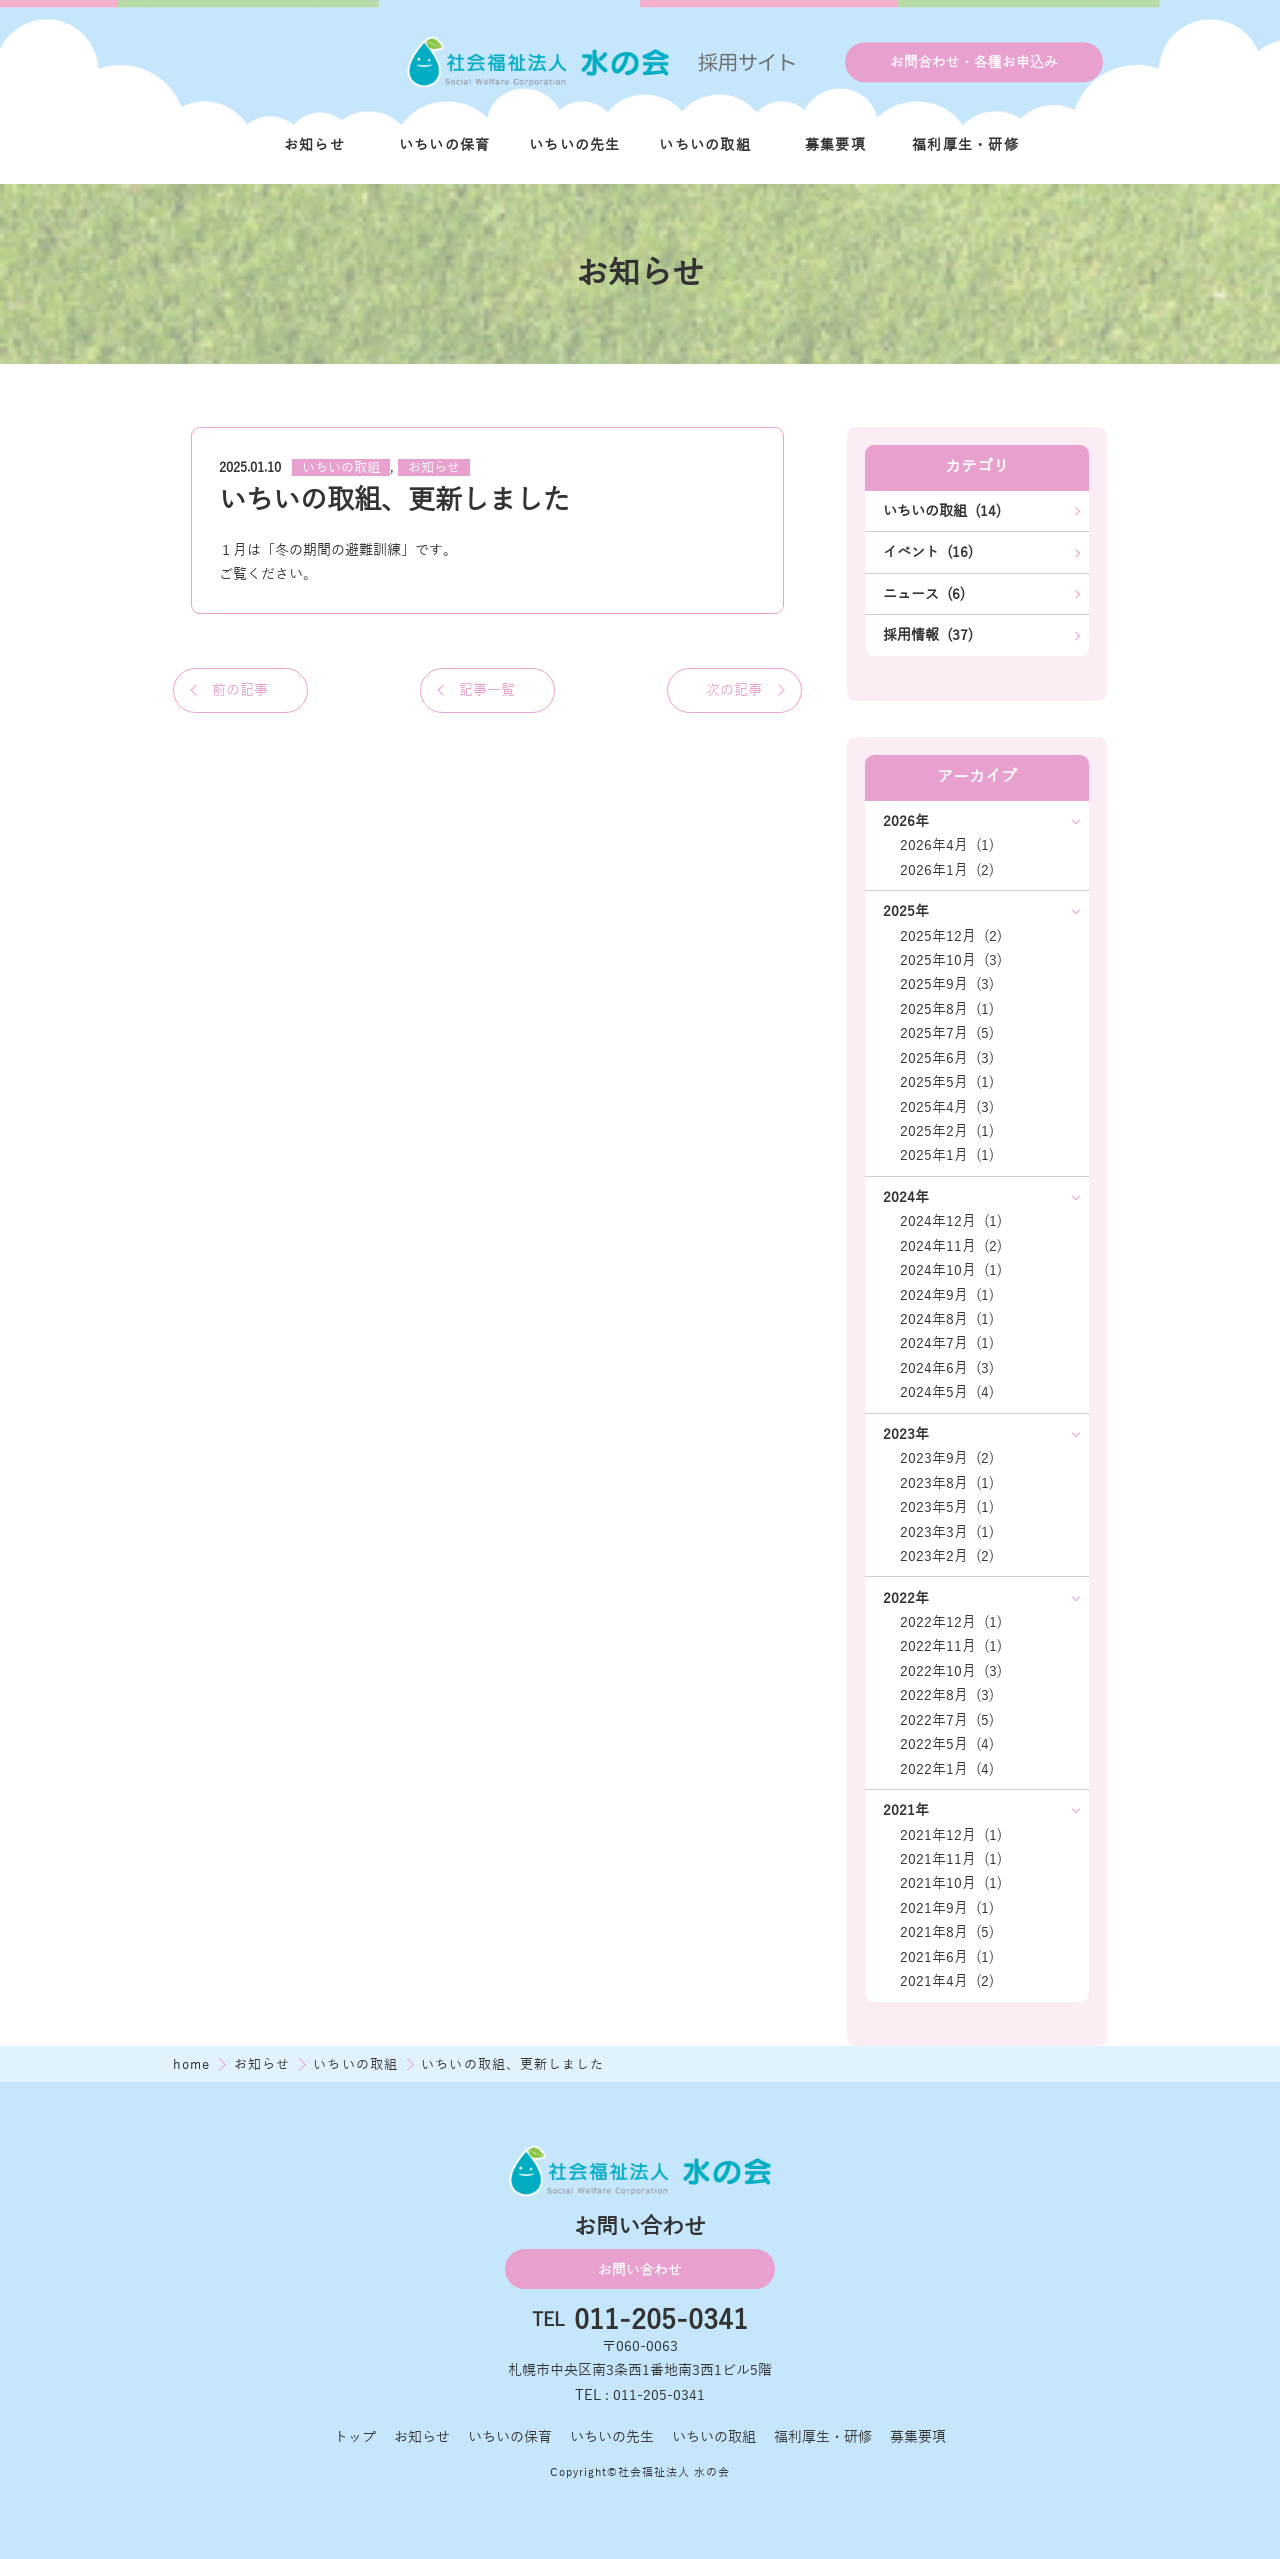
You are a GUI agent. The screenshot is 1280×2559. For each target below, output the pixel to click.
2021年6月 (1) (947, 1957)
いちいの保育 (445, 145)
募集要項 (835, 145)
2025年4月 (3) (947, 1107)
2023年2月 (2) (947, 1556)
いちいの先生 (575, 145)
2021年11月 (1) (951, 1859)
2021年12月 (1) (951, 1835)
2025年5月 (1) (947, 1082)
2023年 (906, 1434)
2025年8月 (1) (947, 1009)
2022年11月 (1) (951, 1646)
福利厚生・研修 (965, 145)
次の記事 (734, 690)
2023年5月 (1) (947, 1507)
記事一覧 (487, 690)
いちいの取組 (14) (942, 511)
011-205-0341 (661, 2320)
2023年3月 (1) (947, 1532)
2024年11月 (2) (951, 1246)
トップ (355, 2437)
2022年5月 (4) (947, 1744)
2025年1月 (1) (947, 1155)
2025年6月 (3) (947, 1058)
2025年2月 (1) (947, 1131)
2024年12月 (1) (951, 1221)
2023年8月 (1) (947, 1483)
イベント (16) (928, 552)
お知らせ (314, 145)
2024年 (906, 1197)
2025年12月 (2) (951, 936)
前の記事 (240, 690)
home (194, 2064)
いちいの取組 (705, 145)
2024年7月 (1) (947, 1343)
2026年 (906, 821)
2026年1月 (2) (947, 870)
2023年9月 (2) (947, 1458)
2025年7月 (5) (947, 1033)
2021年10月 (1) (951, 1883)
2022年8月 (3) (947, 1695)
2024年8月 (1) (947, 1319)
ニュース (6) (924, 594)
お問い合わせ (640, 2270)
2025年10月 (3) (951, 960)
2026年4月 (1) (947, 845)
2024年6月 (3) (947, 1368)
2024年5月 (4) (947, 1392)
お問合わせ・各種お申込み (974, 62)
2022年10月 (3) (951, 1671)
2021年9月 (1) (947, 1908)
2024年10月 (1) (951, 1270)
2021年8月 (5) (947, 1932)
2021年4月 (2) (947, 1981)
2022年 (906, 1598)
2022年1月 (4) (947, 1769)
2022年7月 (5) (947, 1720)
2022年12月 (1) (951, 1622)
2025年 (906, 911)
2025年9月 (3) (947, 984)
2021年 (906, 1810)
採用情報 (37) (928, 635)
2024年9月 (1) (947, 1295)
